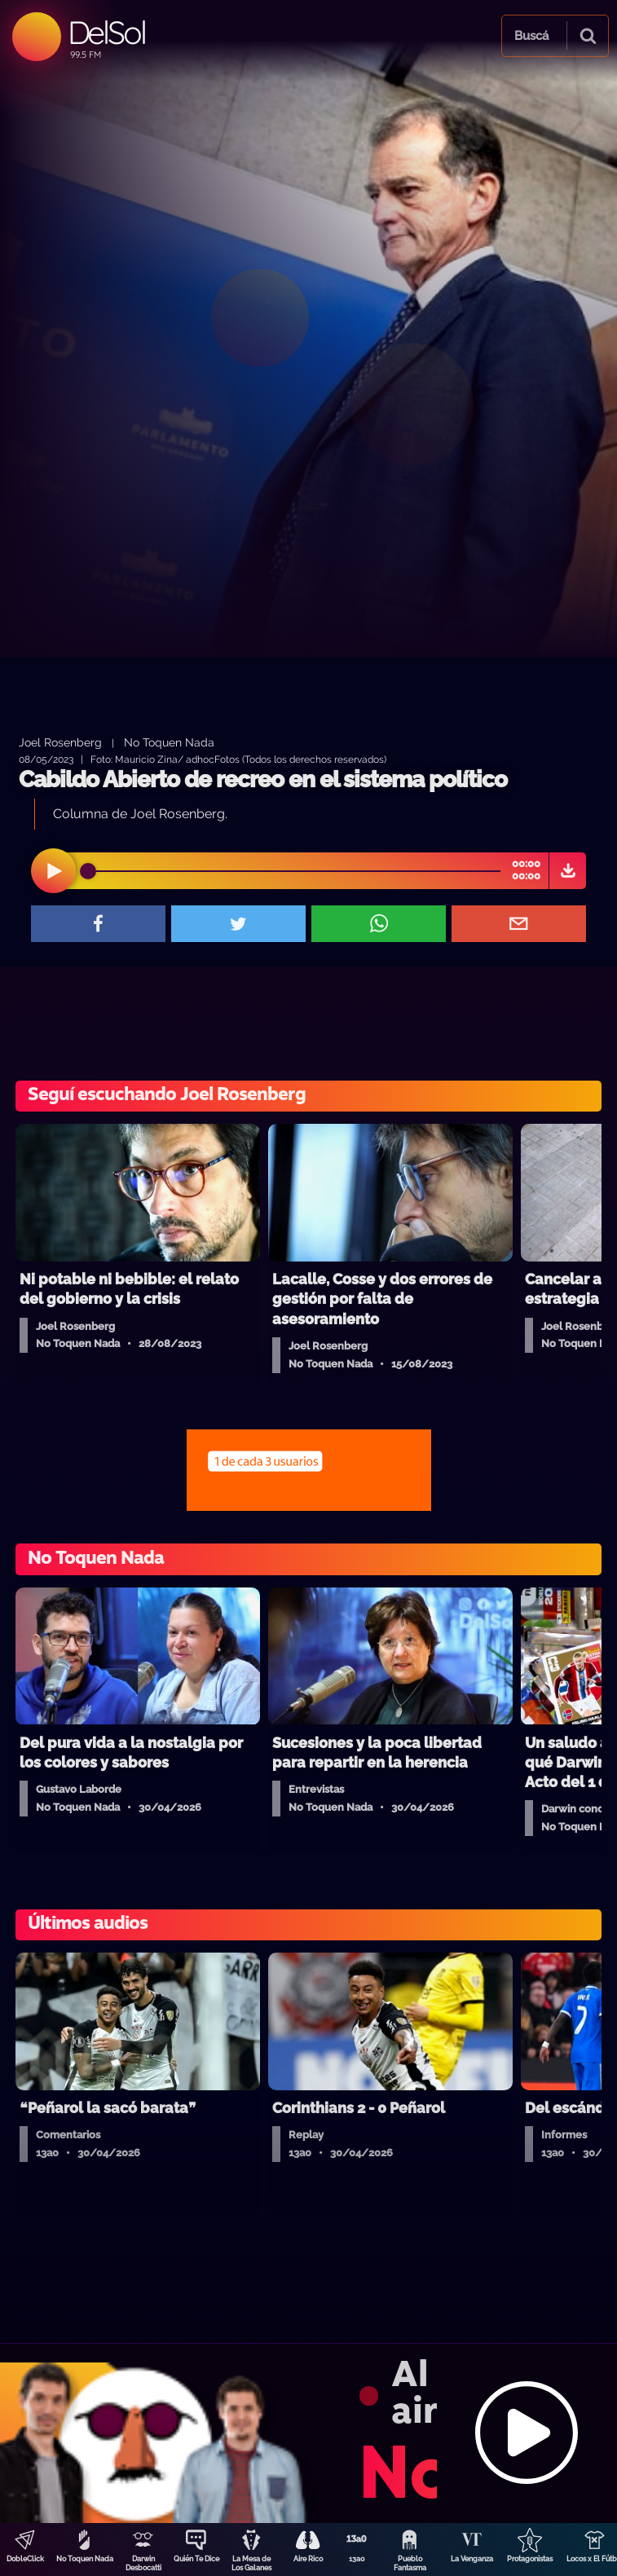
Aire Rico (308, 2559)
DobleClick (25, 2559)
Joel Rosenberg (60, 742)
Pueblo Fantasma (410, 2563)
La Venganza (472, 2559)
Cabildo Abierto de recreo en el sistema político (263, 779)
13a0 (357, 2559)
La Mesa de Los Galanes (251, 2563)
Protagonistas (530, 2559)
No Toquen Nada (84, 2559)
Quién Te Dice (196, 2559)
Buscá (531, 36)
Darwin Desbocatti (143, 2563)
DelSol (106, 32)
